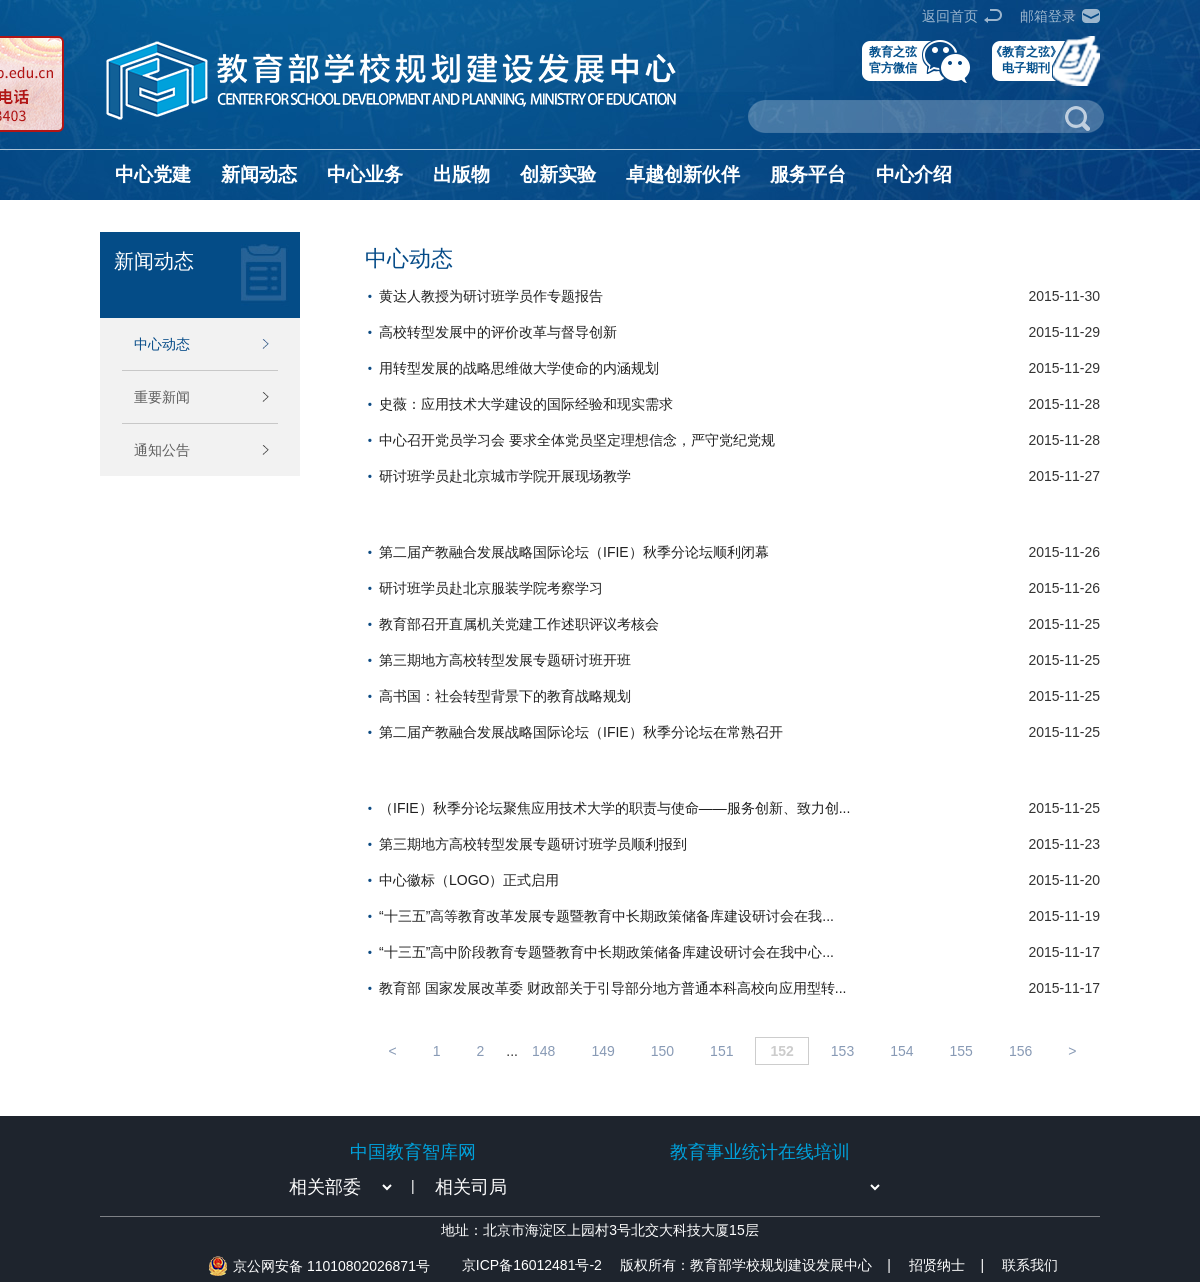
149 (602, 1051)
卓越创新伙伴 (683, 174)
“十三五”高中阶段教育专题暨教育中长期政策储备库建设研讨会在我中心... (606, 952)
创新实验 (558, 174)
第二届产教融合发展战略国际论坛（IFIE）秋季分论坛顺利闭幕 (574, 552)
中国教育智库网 (413, 1152)
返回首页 (950, 16)
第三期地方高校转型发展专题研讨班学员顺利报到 (533, 844)
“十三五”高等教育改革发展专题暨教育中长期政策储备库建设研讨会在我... (606, 916)
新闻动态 (259, 174)
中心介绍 (914, 174)
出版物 (461, 174)
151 (721, 1051)
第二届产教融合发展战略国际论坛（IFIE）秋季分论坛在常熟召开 (581, 732)
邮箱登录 (1048, 16)
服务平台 (808, 174)
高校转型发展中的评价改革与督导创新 (498, 332)
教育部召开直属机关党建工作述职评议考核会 (519, 624)
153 (842, 1051)
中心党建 (153, 174)
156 (1020, 1051)
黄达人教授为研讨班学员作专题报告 (491, 296)
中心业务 (365, 174)
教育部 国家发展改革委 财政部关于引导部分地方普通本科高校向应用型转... (612, 988)
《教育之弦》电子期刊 (1026, 59)
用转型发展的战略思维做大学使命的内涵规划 (519, 368)
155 (961, 1051)
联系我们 (1030, 1265)
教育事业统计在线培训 (760, 1152)
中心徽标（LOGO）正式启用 (469, 880)
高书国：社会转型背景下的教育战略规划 (505, 696)
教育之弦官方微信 (893, 59)
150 (662, 1051)
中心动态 (162, 344)
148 (543, 1051)
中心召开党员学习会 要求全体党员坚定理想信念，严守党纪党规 (577, 440)
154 (901, 1051)
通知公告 (162, 450)
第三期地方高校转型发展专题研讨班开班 (505, 660)
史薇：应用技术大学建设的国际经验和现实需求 (526, 404)
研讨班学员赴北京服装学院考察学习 (491, 588)
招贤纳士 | (946, 1265)
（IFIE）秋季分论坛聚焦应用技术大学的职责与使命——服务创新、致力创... (614, 808)
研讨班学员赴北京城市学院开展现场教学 (505, 476)
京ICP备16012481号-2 (532, 1265)
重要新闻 (162, 397)
